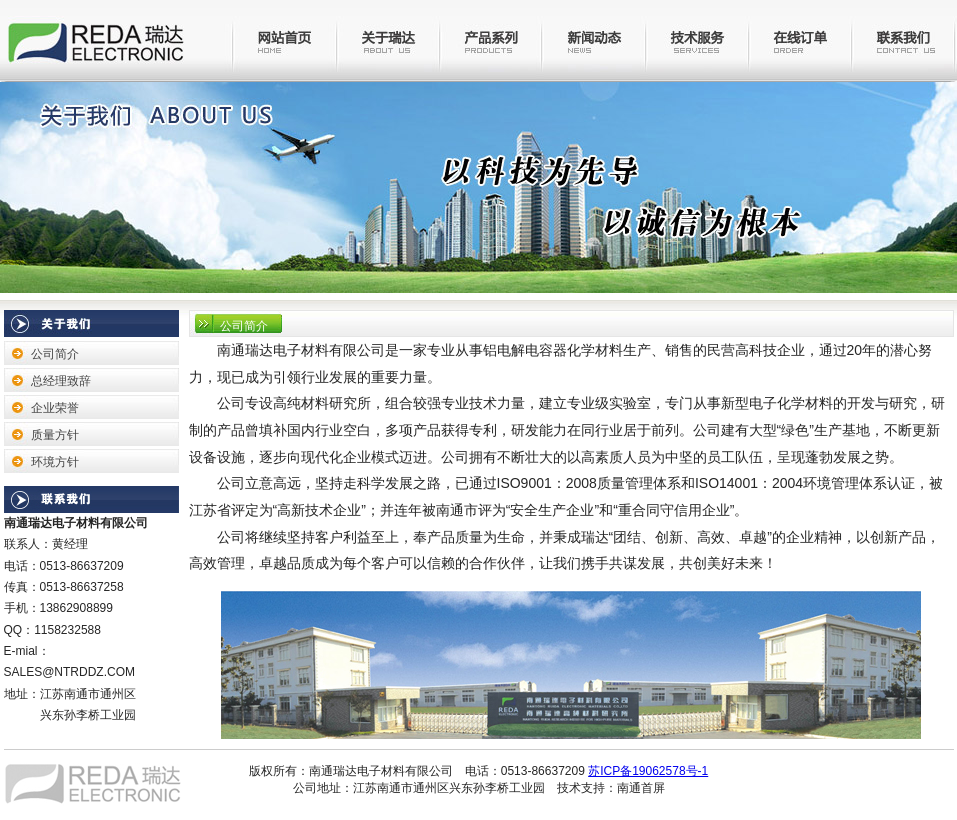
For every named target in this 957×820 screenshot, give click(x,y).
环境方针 (55, 462)
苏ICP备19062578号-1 (648, 771)
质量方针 (55, 435)
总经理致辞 (61, 381)
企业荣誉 (55, 408)
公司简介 (55, 354)
